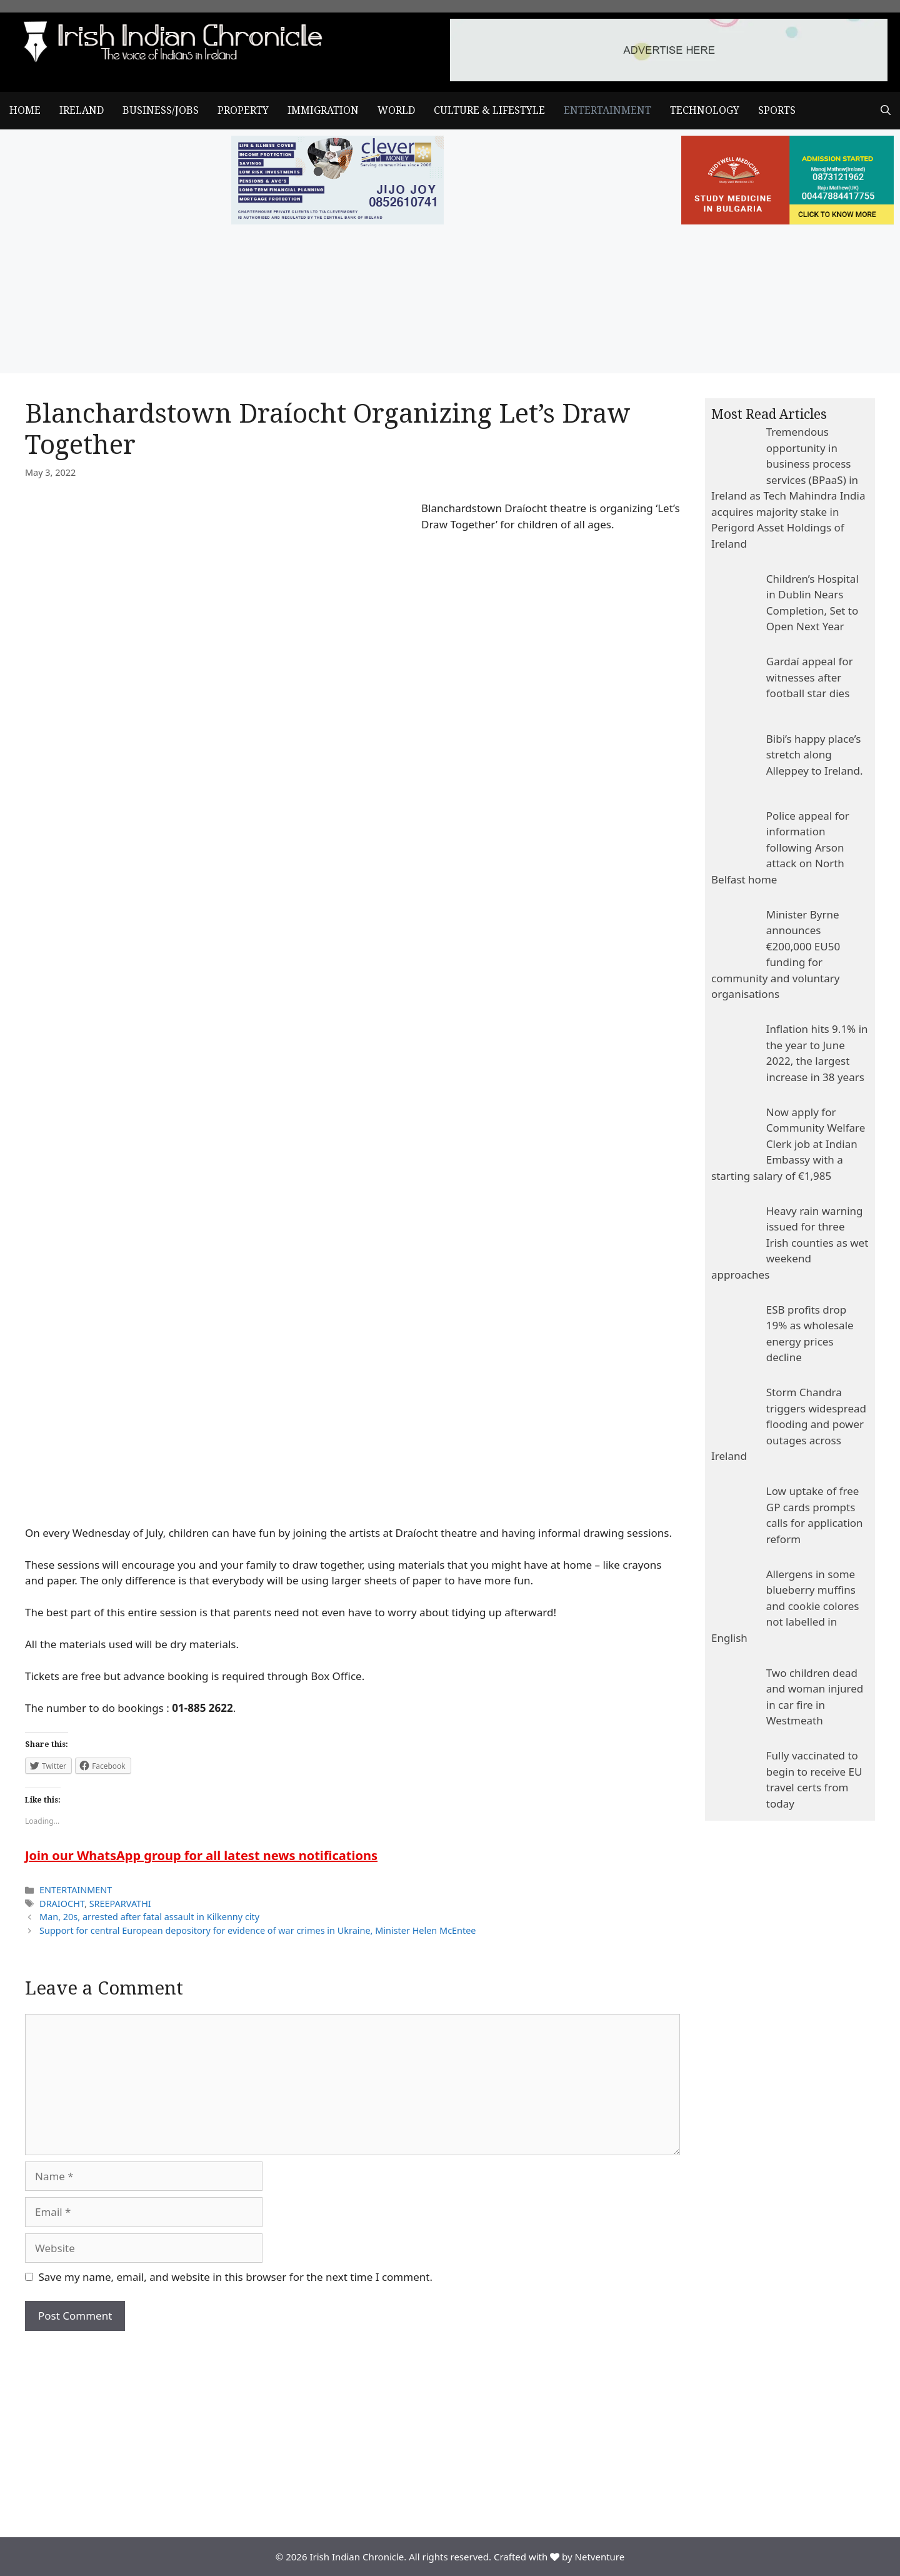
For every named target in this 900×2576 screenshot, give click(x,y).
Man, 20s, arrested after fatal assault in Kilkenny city (149, 1917)
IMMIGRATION (323, 110)
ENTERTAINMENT (607, 110)
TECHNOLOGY (704, 110)
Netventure (600, 2556)
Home (25, 110)
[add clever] (337, 220)
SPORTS (777, 110)
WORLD (396, 110)
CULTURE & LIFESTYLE (489, 110)
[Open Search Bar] (885, 110)
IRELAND (81, 110)
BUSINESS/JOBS (160, 110)
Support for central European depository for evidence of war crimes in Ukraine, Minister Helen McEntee (257, 1930)
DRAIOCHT (61, 1903)
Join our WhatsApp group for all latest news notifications (201, 1855)
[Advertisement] (352, 2424)
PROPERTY (243, 110)
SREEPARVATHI (120, 1903)
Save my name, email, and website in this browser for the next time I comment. (235, 2277)
